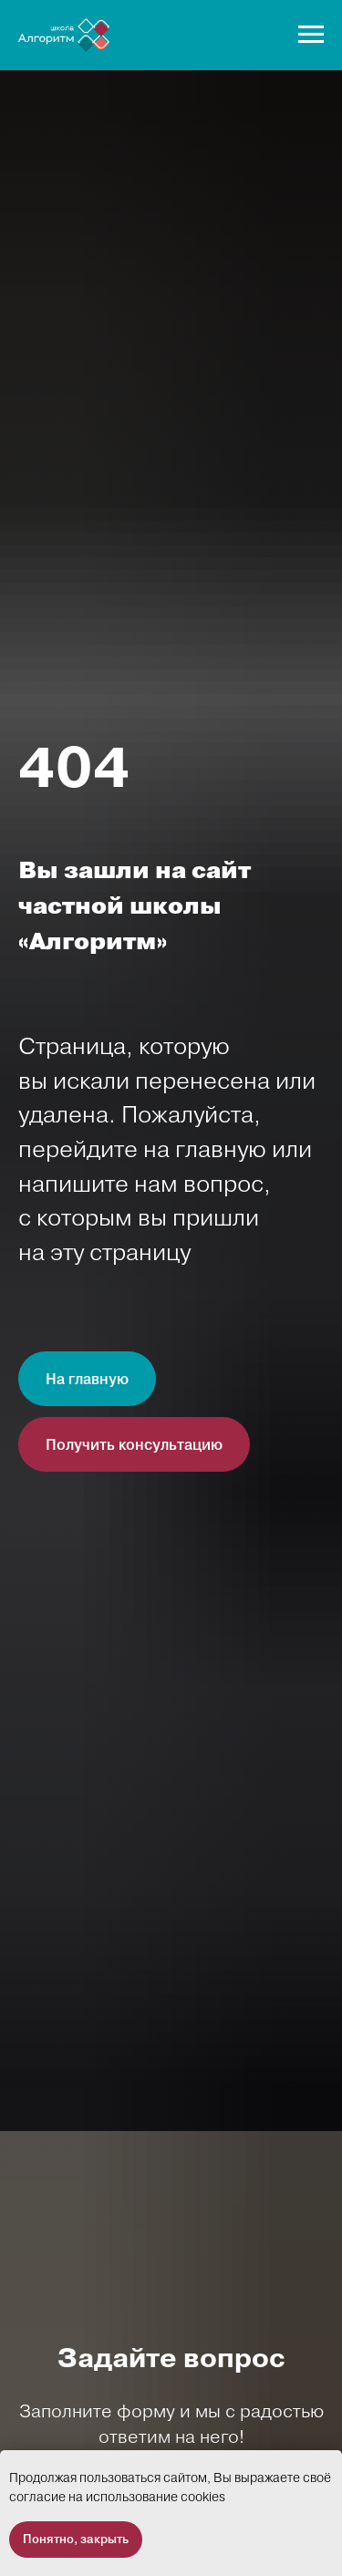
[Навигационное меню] (311, 35)
